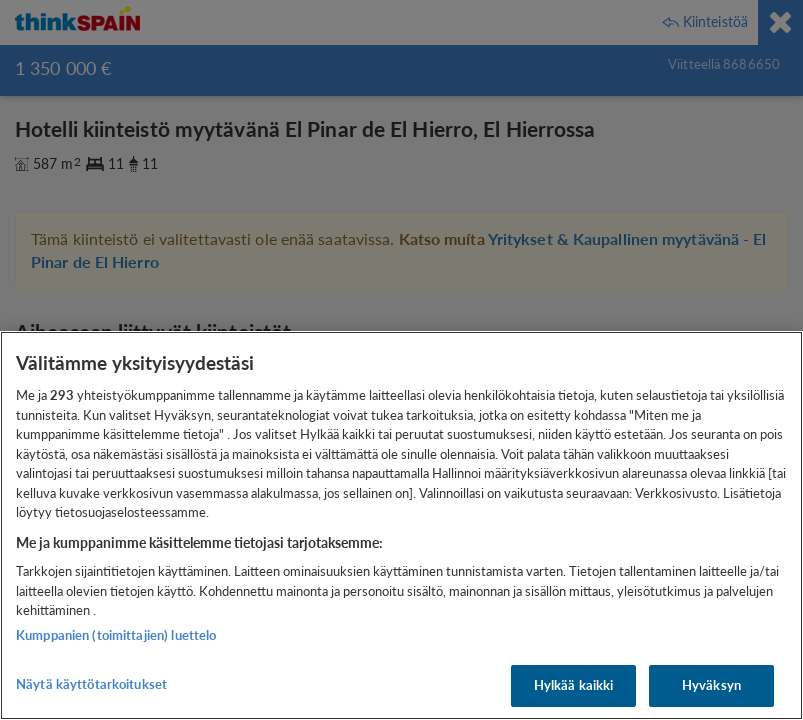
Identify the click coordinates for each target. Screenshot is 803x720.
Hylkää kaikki (574, 685)
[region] (401, 525)
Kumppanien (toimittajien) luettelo (116, 635)
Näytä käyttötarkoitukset (91, 684)
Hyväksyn (711, 685)
